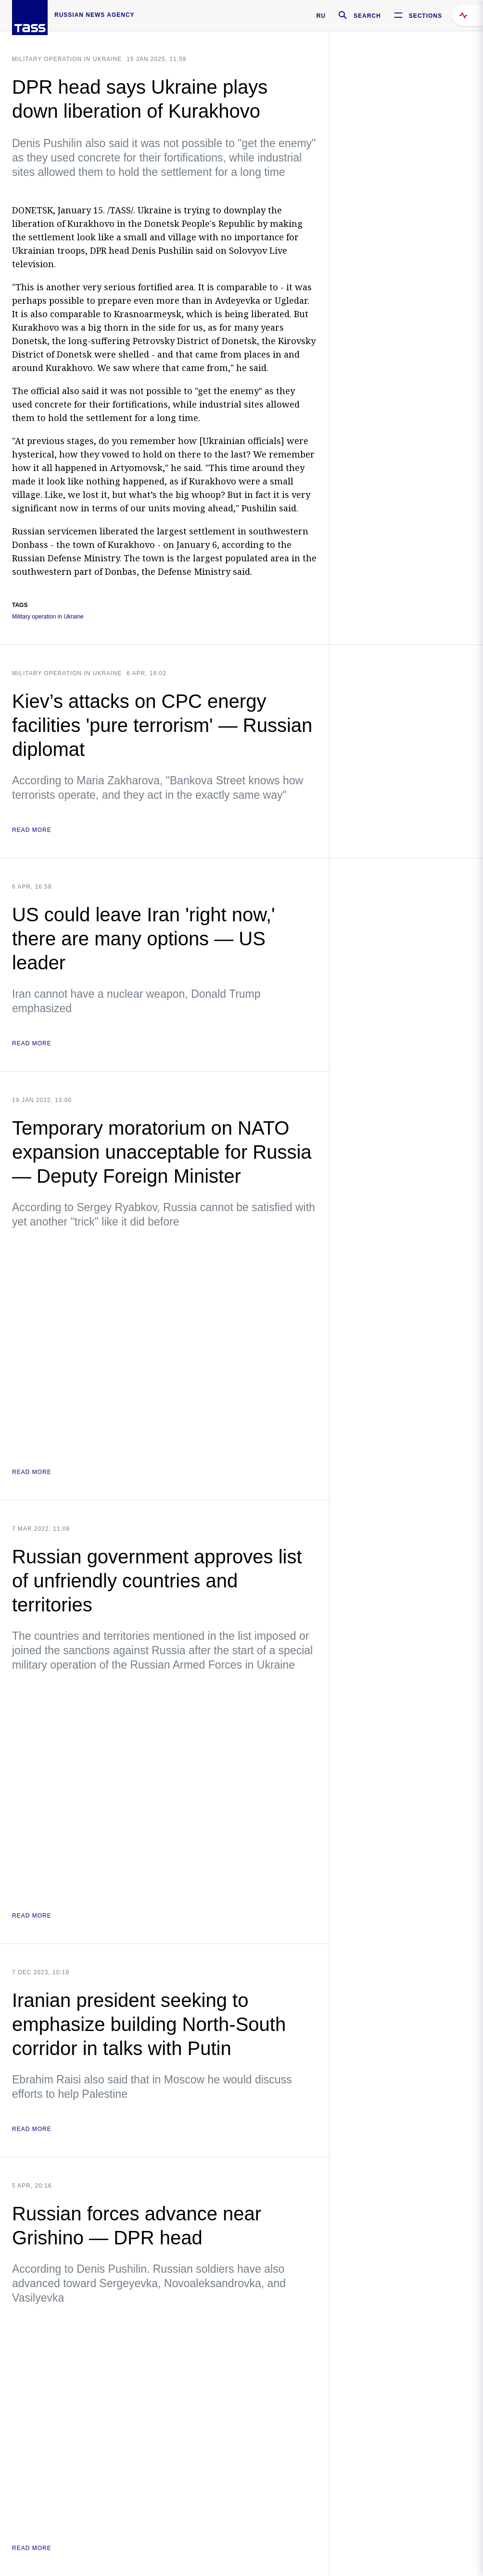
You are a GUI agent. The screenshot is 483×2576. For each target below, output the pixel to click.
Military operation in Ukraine (67, 59)
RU (321, 15)
